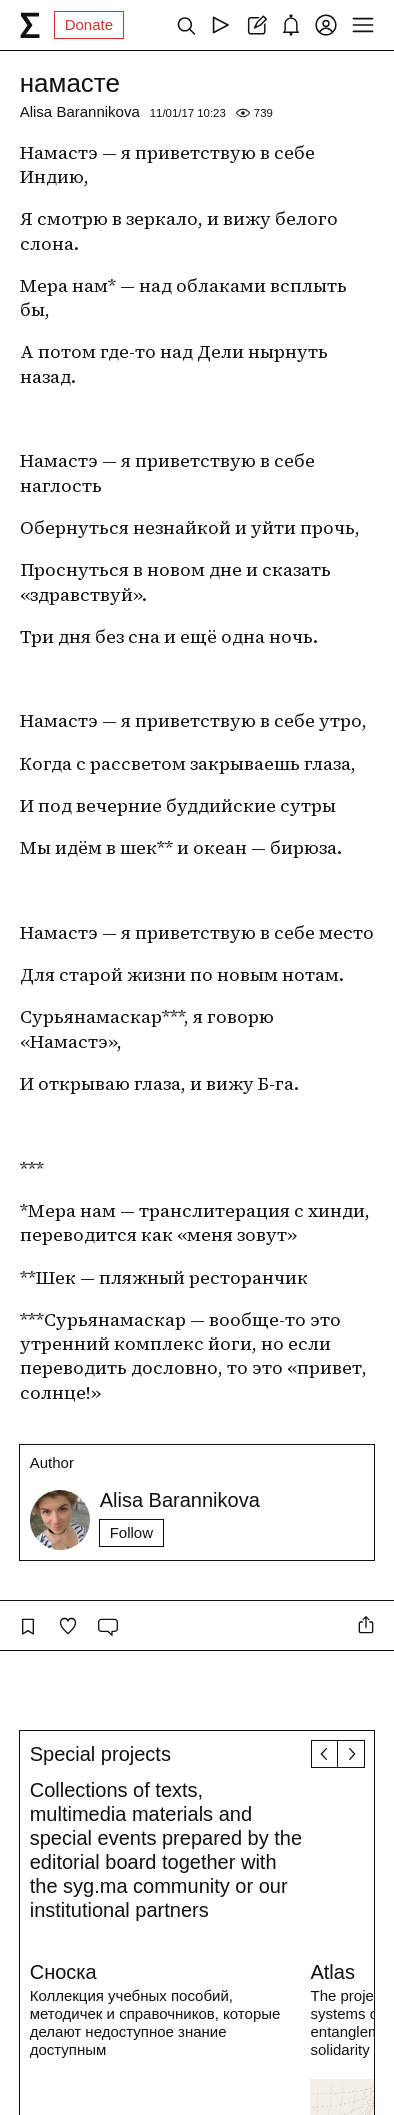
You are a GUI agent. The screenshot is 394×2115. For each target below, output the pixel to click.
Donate (89, 24)
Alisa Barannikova (80, 111)
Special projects (100, 1754)
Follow (131, 1532)
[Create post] (255, 25)
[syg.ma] (30, 25)
